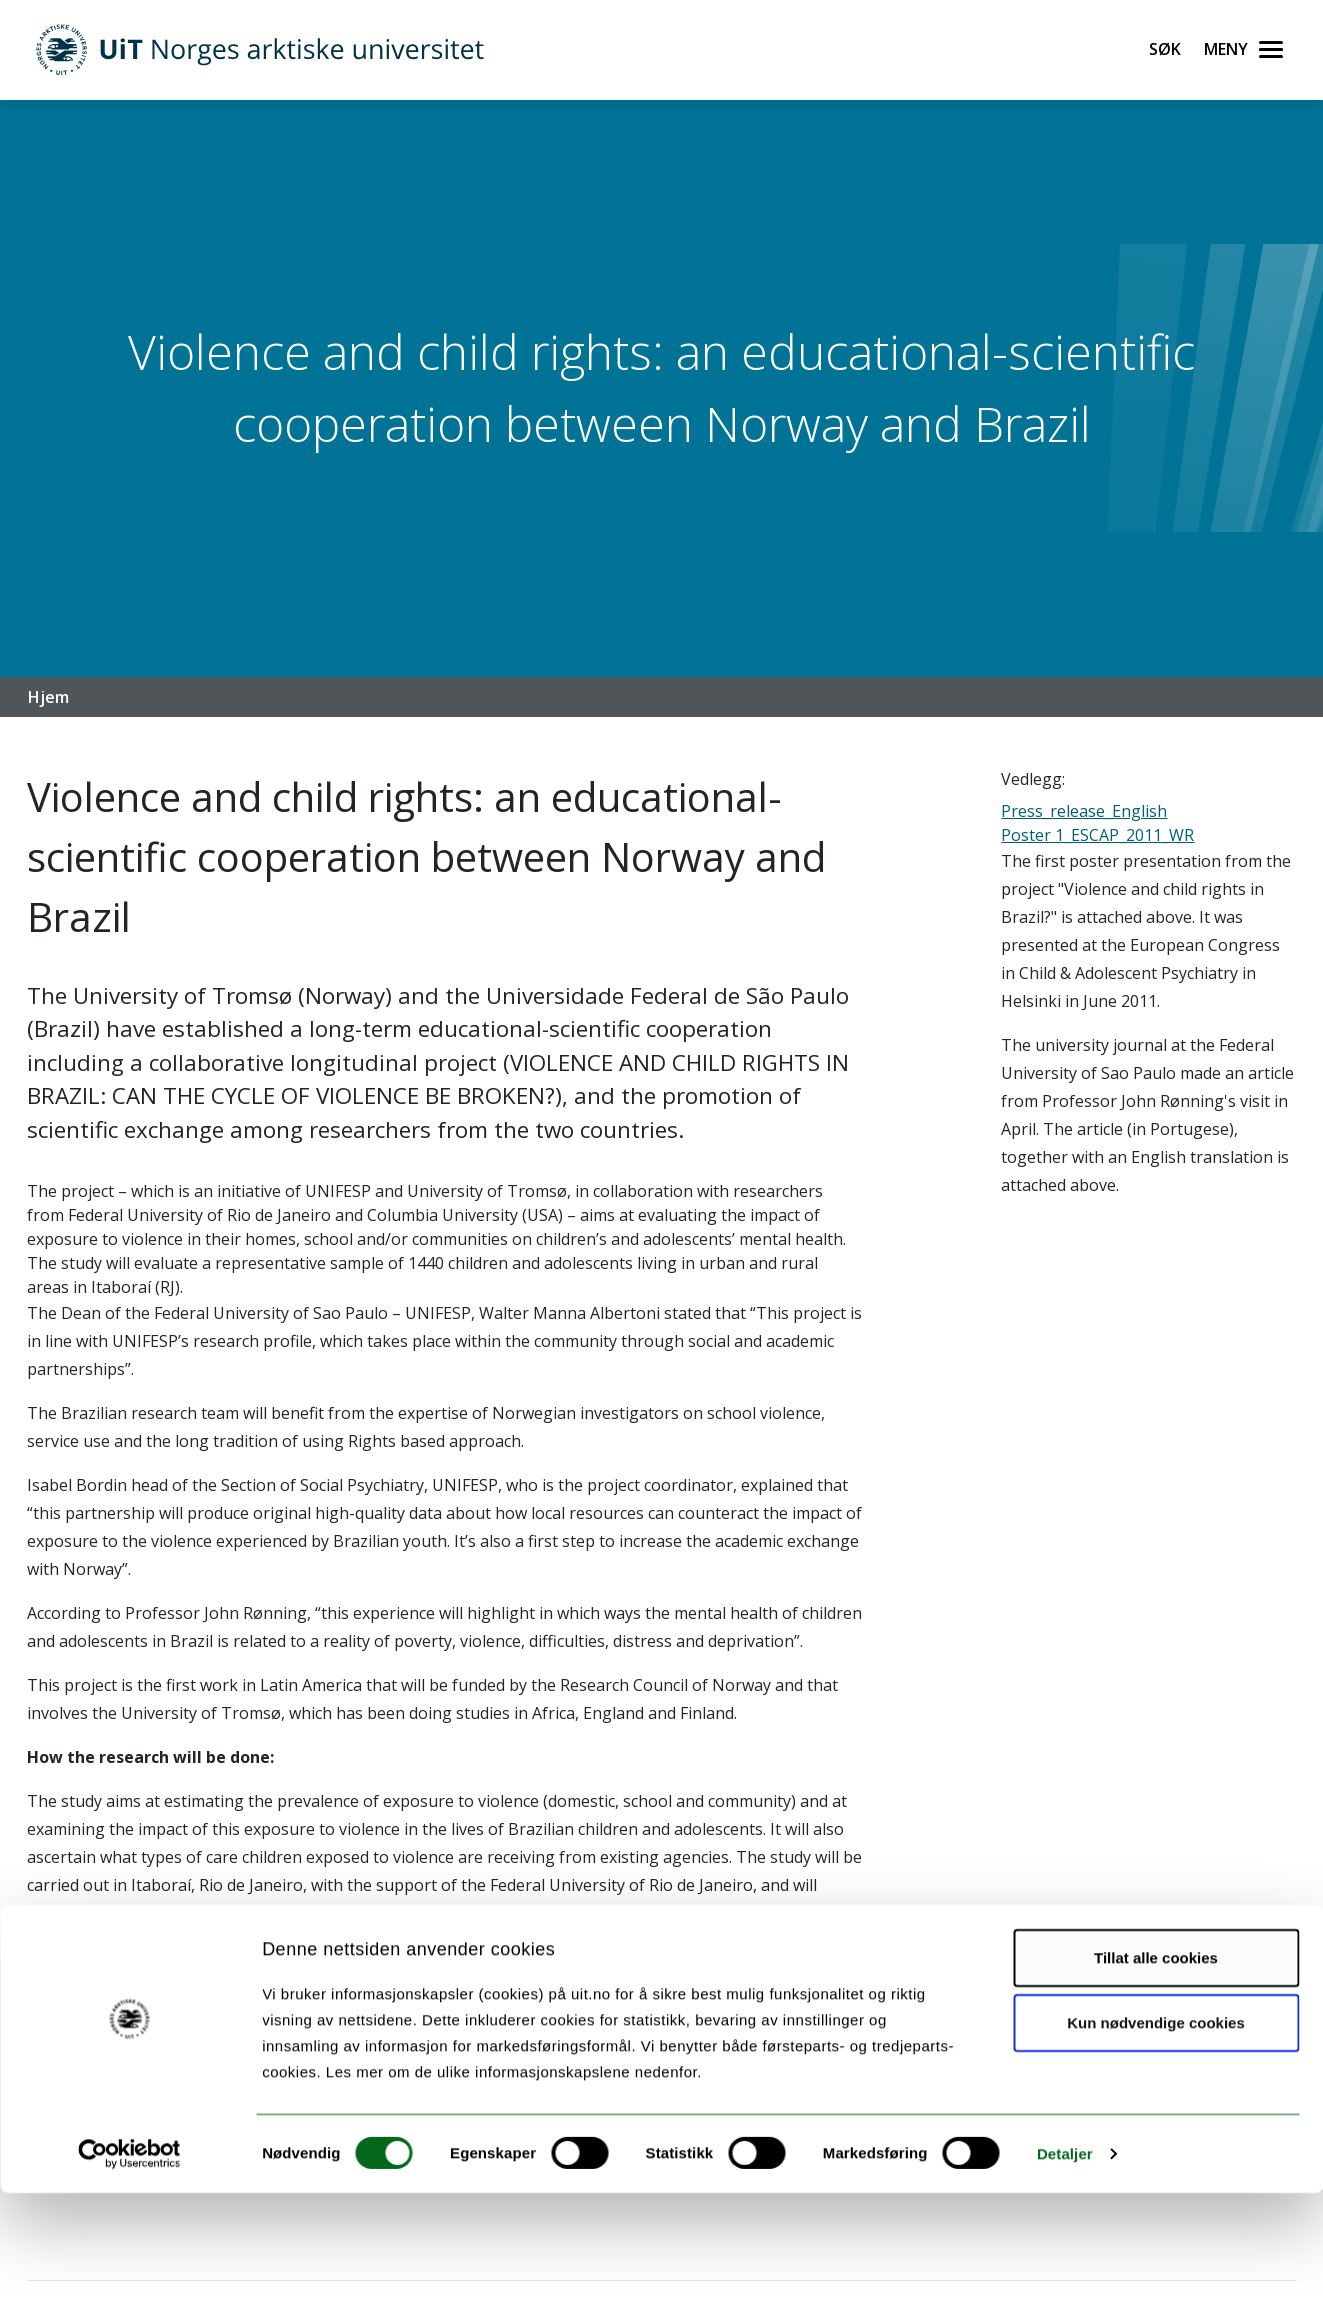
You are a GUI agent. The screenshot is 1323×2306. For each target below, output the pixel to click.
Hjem (48, 697)
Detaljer (1065, 2266)
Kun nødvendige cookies (1156, 2135)
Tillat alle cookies (1156, 2069)
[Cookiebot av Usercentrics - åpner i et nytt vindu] (129, 2267)
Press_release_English (1084, 811)
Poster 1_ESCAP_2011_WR (1097, 835)
